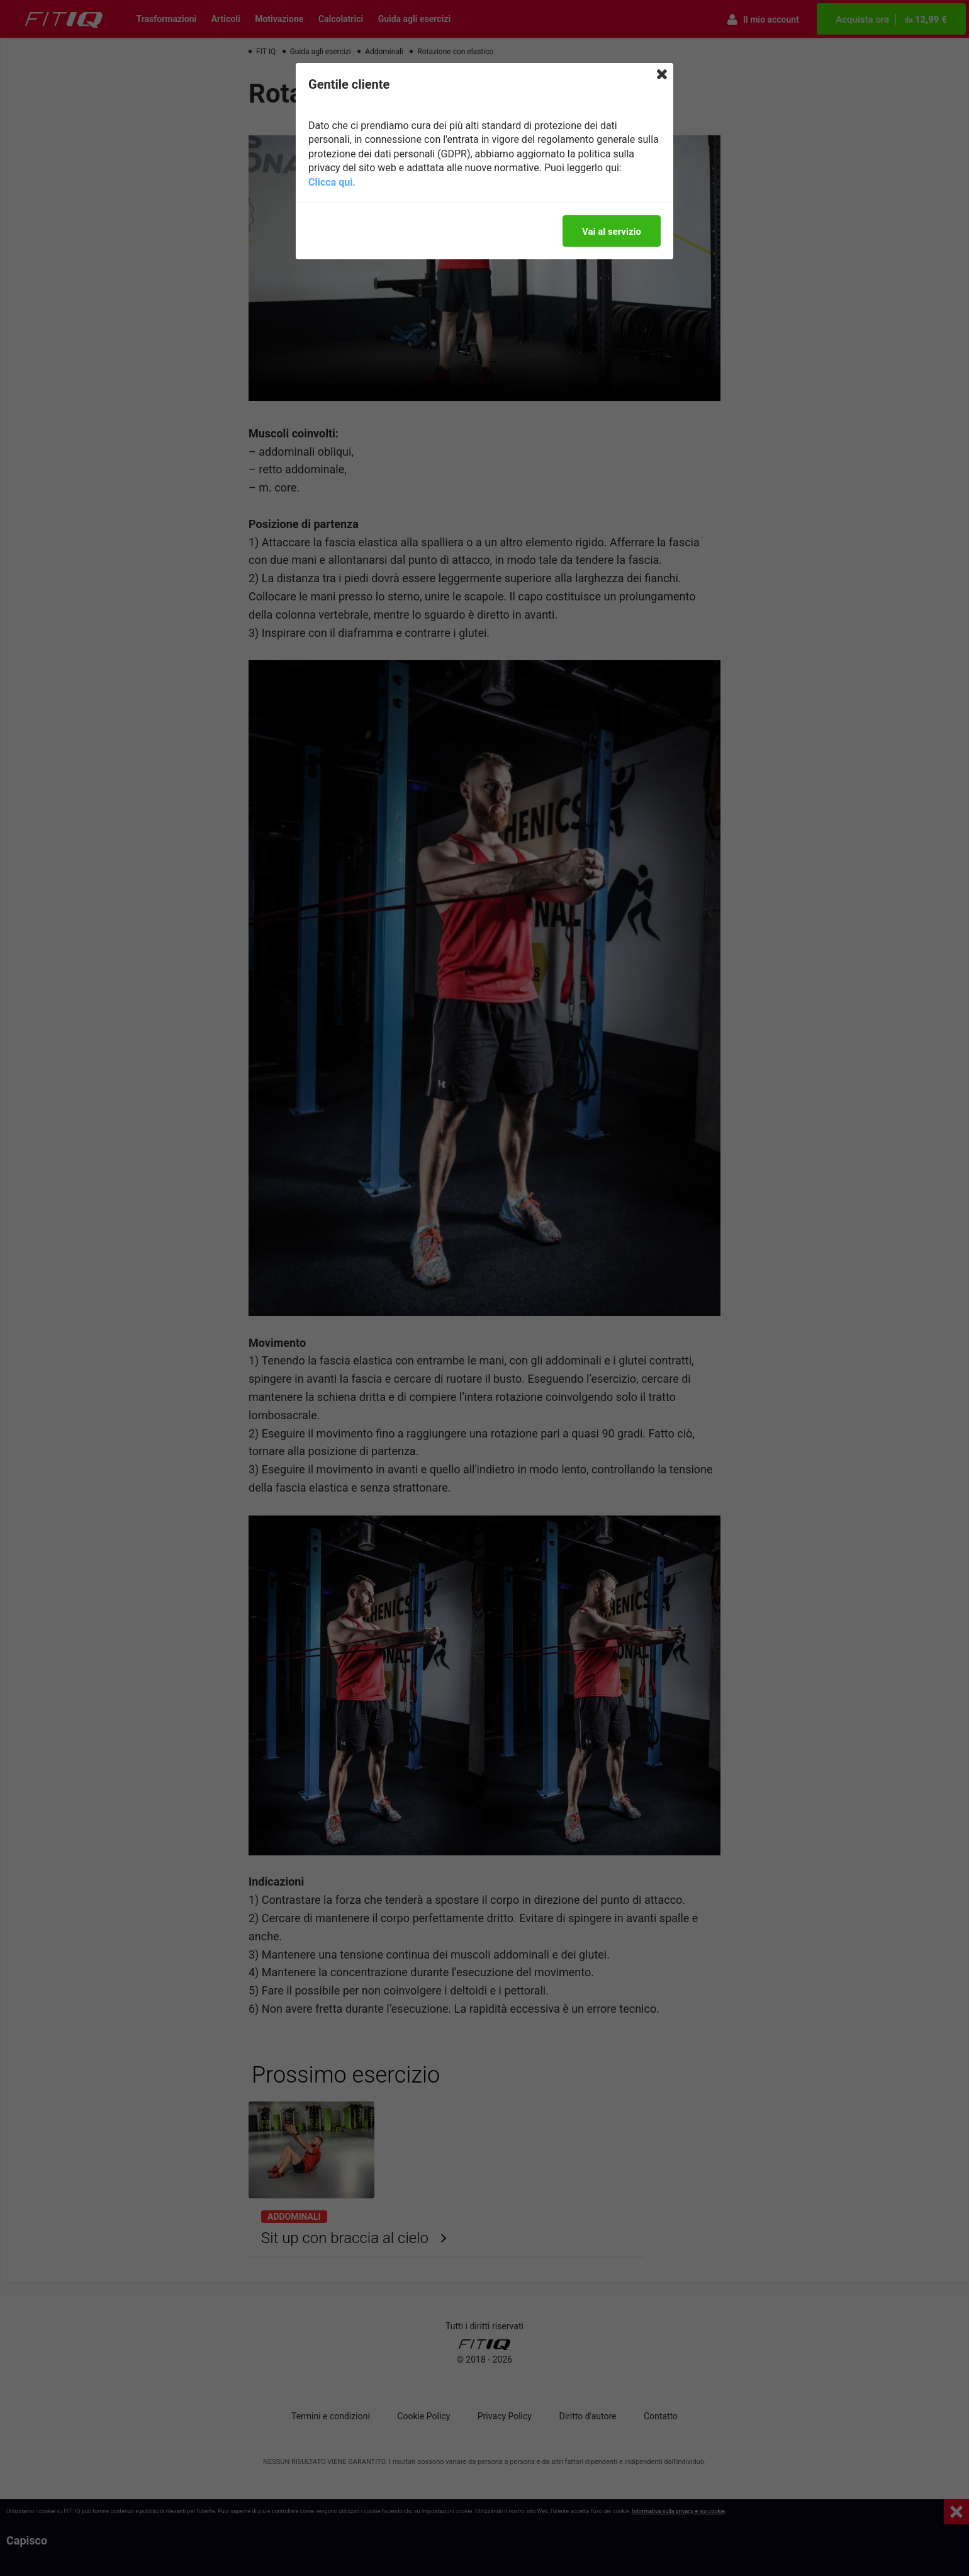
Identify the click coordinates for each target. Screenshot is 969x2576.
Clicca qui (330, 182)
